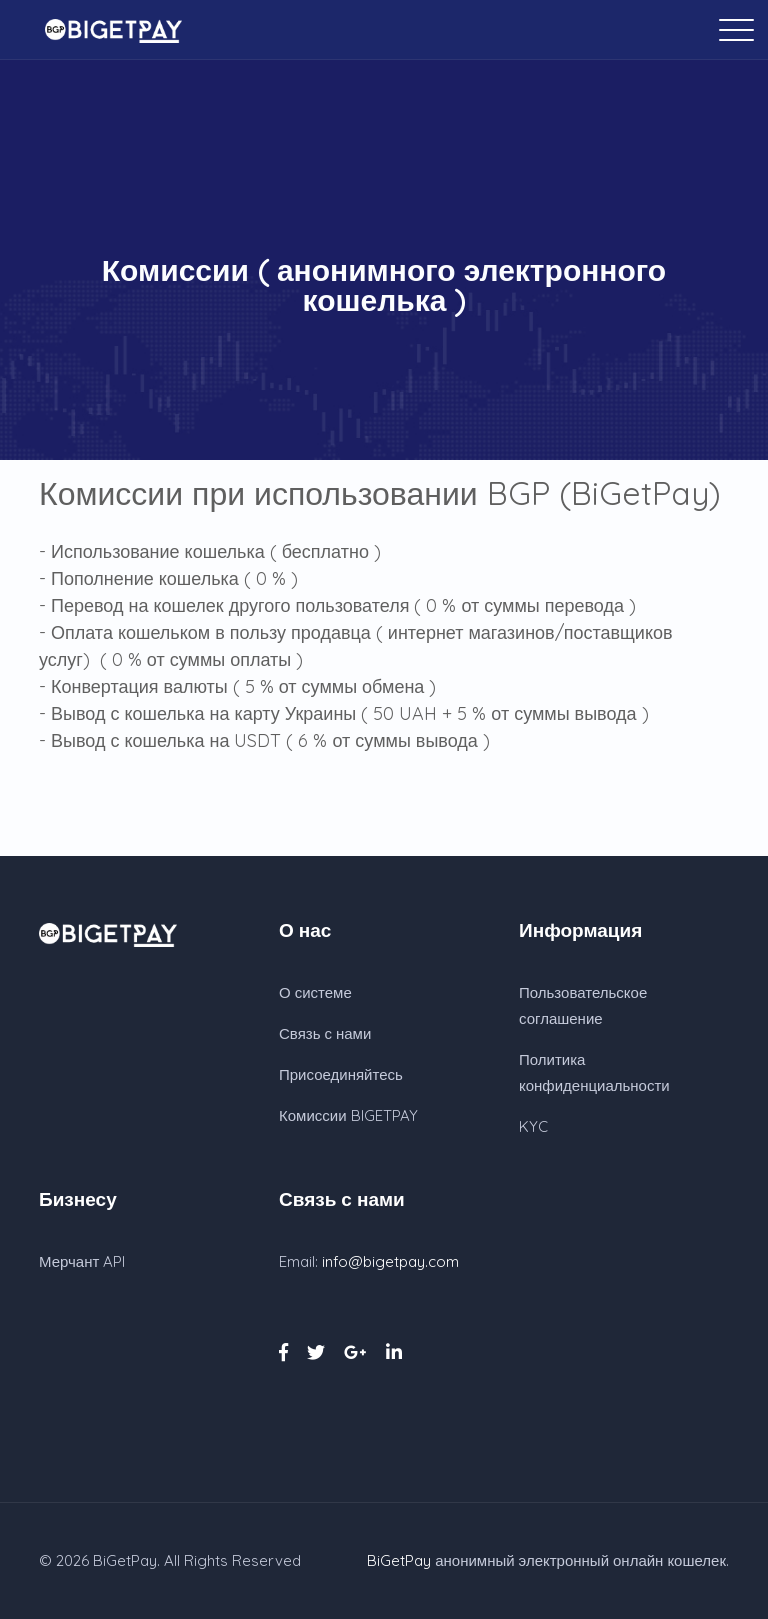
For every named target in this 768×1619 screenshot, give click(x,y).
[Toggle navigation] (743, 29)
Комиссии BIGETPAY (348, 1115)
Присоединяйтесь (341, 1074)
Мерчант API (82, 1261)
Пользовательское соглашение (583, 1005)
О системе (315, 992)
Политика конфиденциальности (594, 1072)
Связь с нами (325, 1033)
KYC (533, 1126)
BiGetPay (125, 1560)
